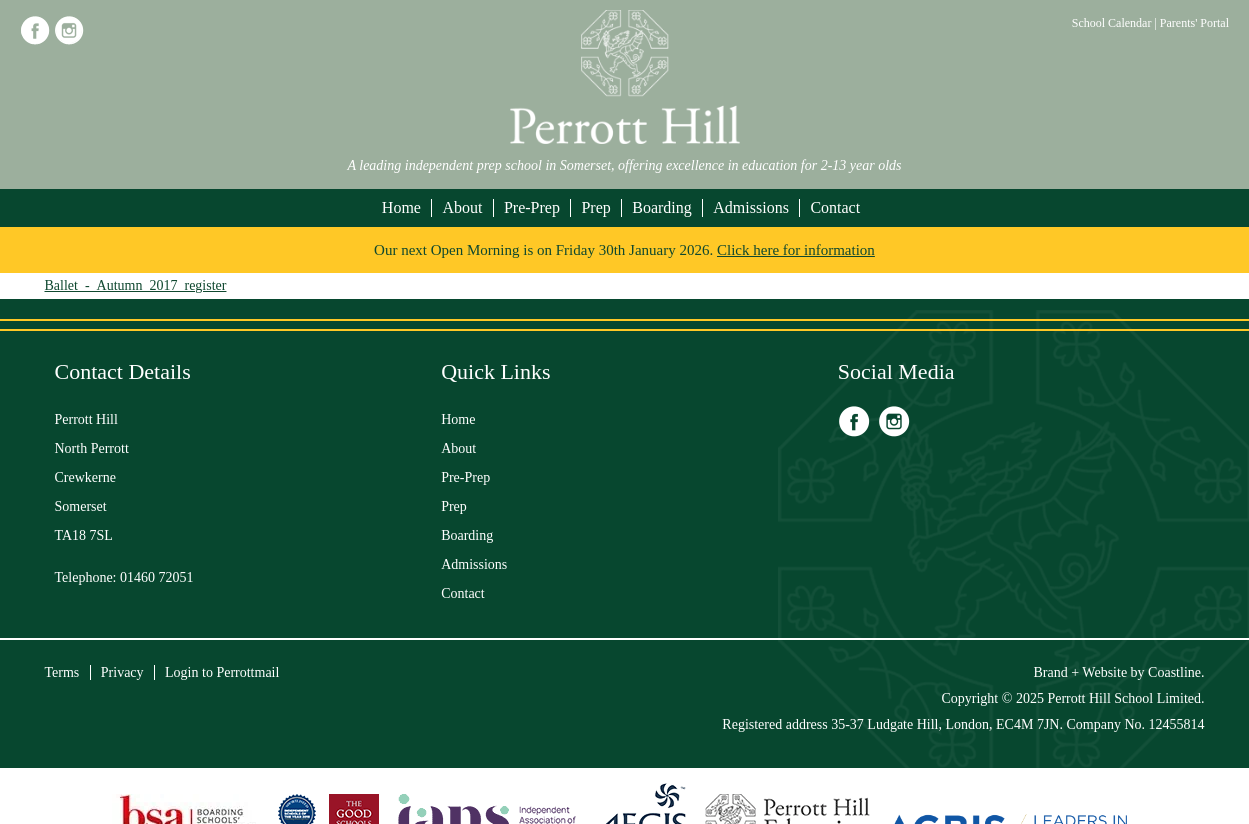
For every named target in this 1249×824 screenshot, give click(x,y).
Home (401, 207)
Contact (835, 207)
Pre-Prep (532, 207)
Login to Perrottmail (222, 672)
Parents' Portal (1194, 23)
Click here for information (796, 250)
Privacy (122, 672)
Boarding (662, 207)
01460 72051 (157, 577)
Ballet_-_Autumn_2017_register (136, 285)
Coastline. (1176, 672)
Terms (62, 672)
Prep (595, 207)
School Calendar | (1116, 23)
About (462, 207)
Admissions (751, 207)
